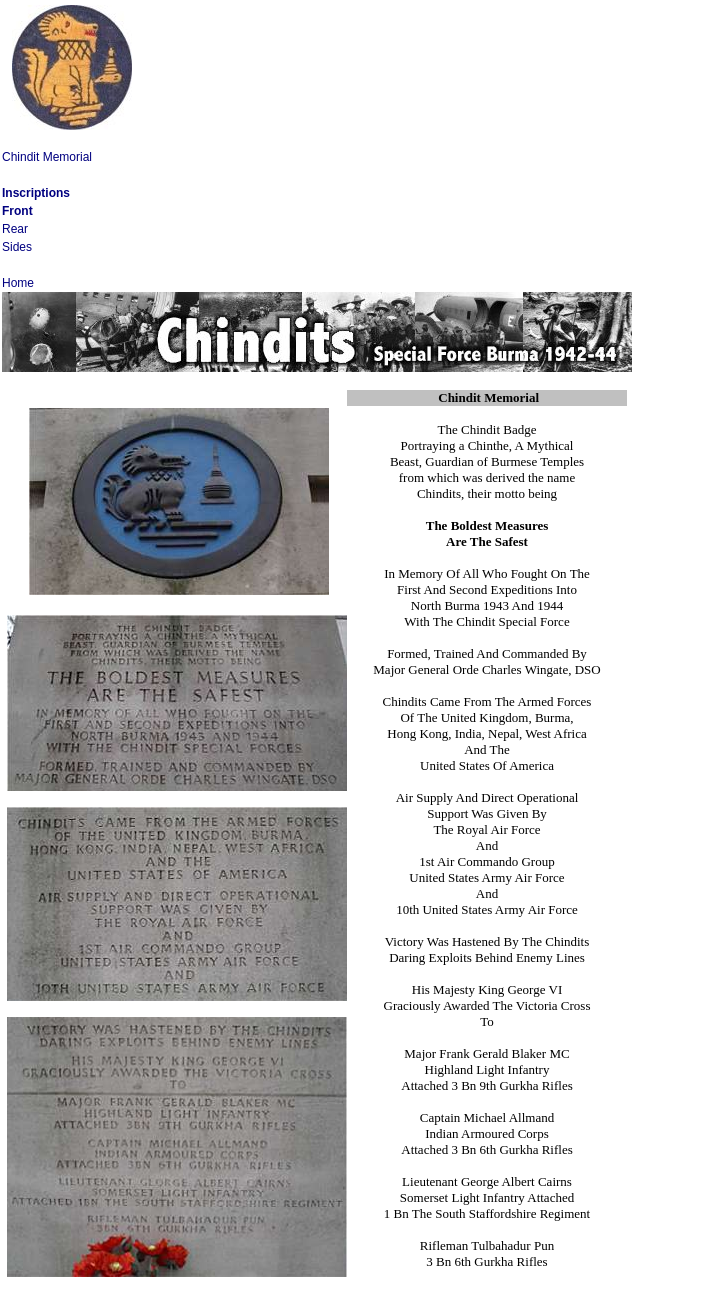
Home (18, 283)
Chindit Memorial (47, 157)
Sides (17, 247)
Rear (15, 229)
